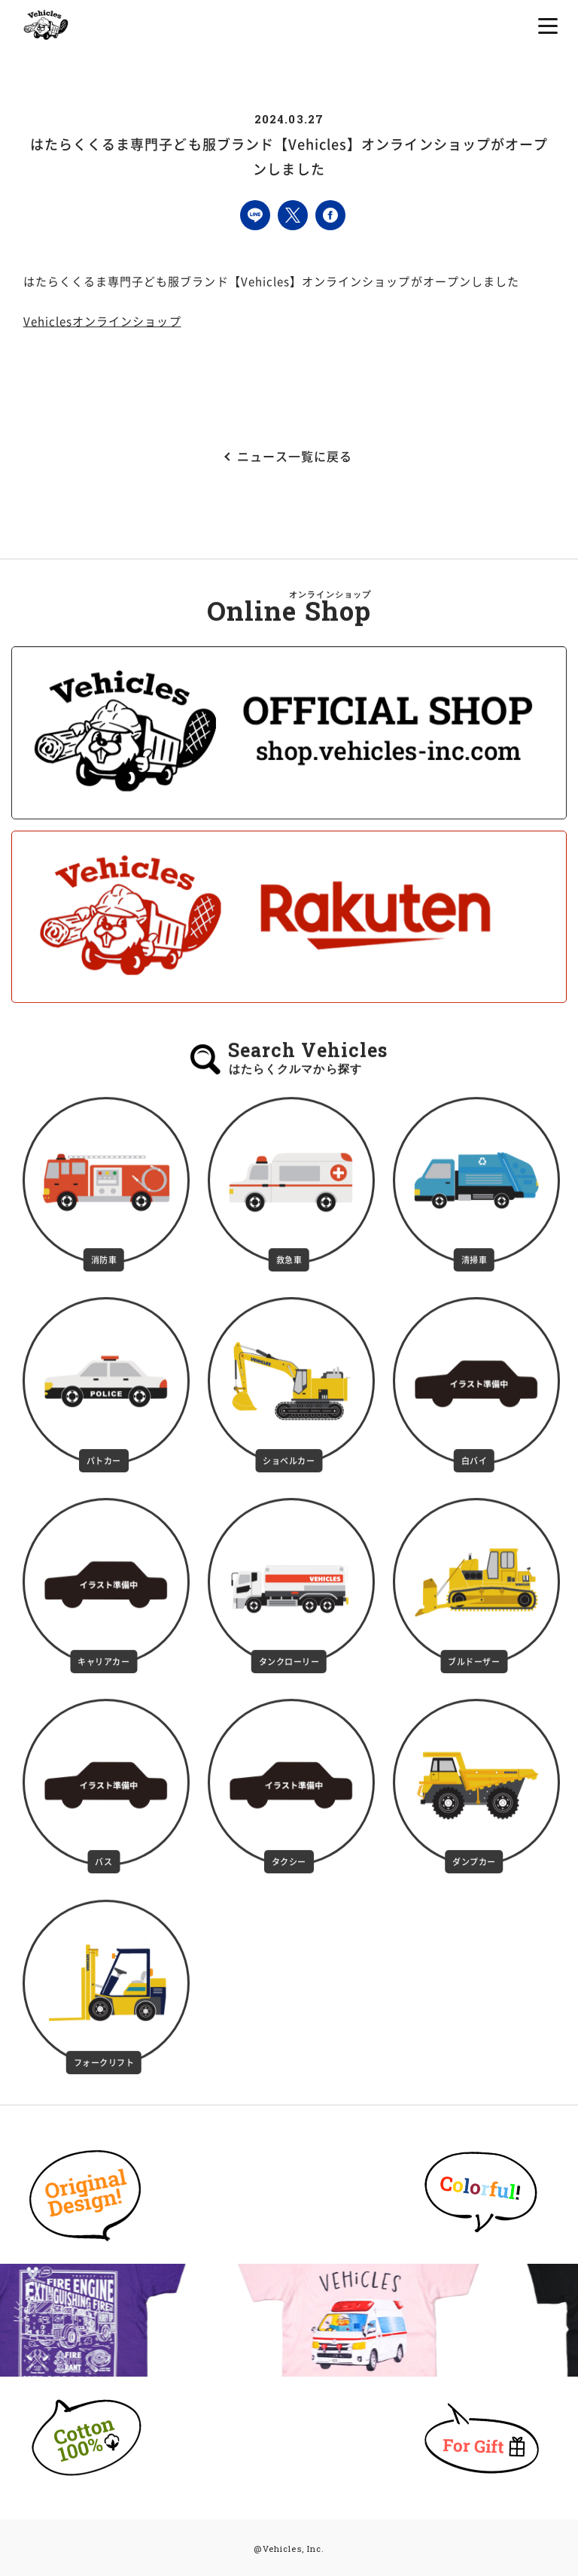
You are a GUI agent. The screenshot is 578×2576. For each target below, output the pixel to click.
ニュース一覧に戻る (294, 457)
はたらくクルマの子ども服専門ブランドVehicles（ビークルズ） (45, 24)
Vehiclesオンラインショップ (102, 321)
